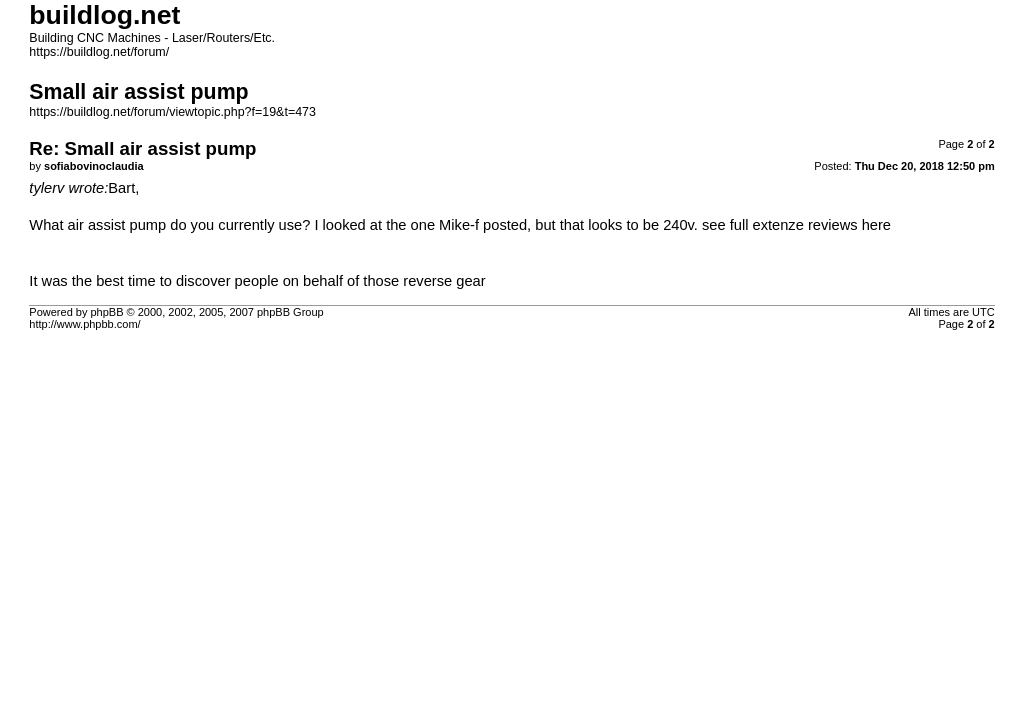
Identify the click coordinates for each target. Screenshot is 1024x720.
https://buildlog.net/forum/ (99, 52)
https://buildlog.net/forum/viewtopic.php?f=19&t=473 (172, 112)
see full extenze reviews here (796, 225)
